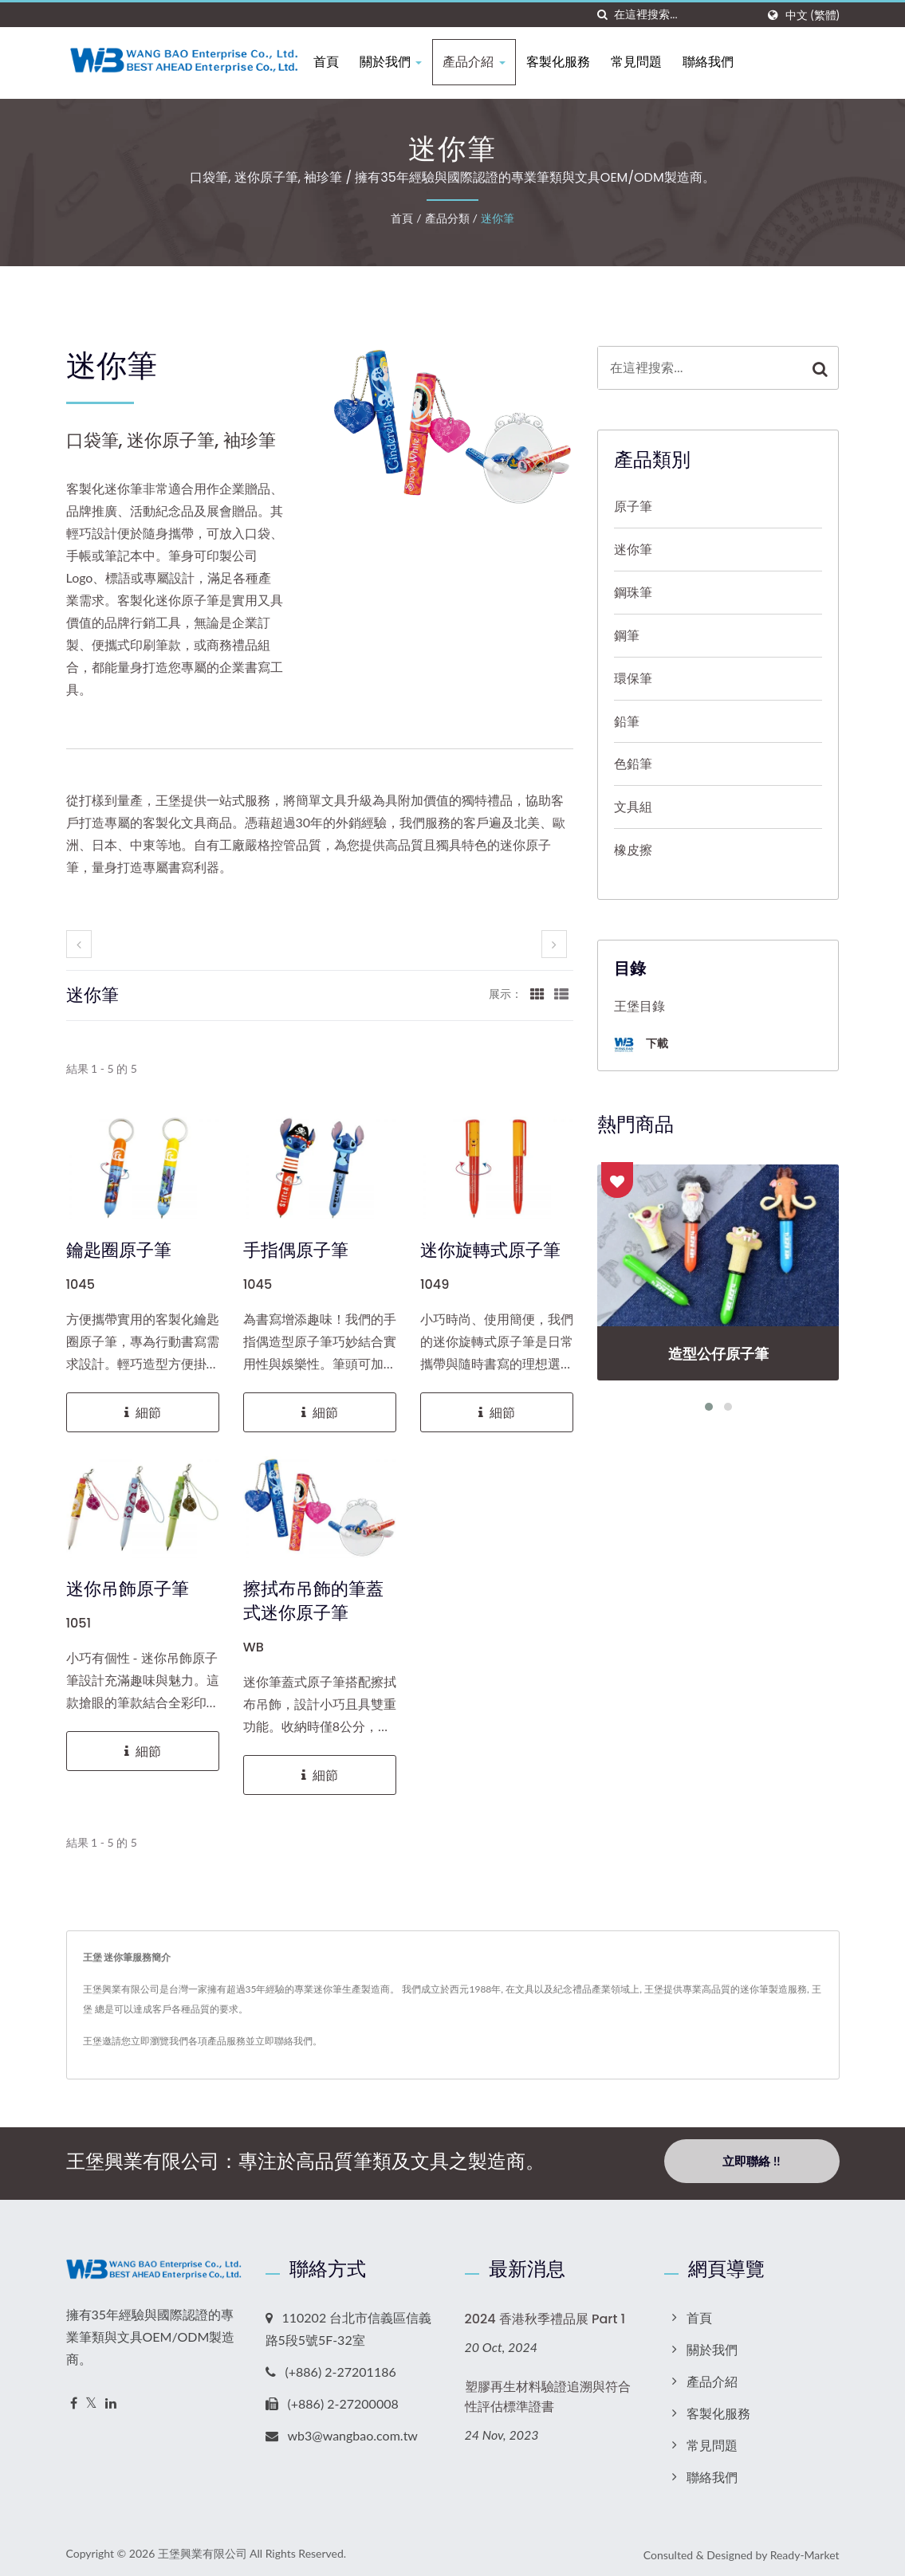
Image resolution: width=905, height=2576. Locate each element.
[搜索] (602, 14)
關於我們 (407, 62)
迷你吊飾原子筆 (127, 1589)
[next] (554, 944)
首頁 (343, 62)
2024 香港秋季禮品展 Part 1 (545, 2315)
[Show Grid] (537, 993)
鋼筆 (626, 634)
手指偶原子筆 (295, 1250)
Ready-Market (805, 2551)
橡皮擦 (633, 849)
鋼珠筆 (633, 591)
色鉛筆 (633, 763)
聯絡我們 (724, 62)
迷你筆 (497, 218)
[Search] (685, 14)
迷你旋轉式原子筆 (490, 1250)
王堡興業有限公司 (202, 2549)
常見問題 (652, 62)
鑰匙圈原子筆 (118, 1250)
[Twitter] (91, 2398)
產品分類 (447, 218)
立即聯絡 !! (751, 2161)
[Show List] (561, 993)
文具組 (633, 806)
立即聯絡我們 (284, 2041)
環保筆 (633, 677)
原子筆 (633, 505)
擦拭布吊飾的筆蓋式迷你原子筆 (313, 1601)
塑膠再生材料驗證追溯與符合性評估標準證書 (548, 2393)
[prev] (79, 944)
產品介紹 (490, 62)
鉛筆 (626, 720)
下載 (641, 1044)
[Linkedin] (110, 2398)
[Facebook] (73, 2398)
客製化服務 (574, 62)
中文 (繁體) (812, 15)
